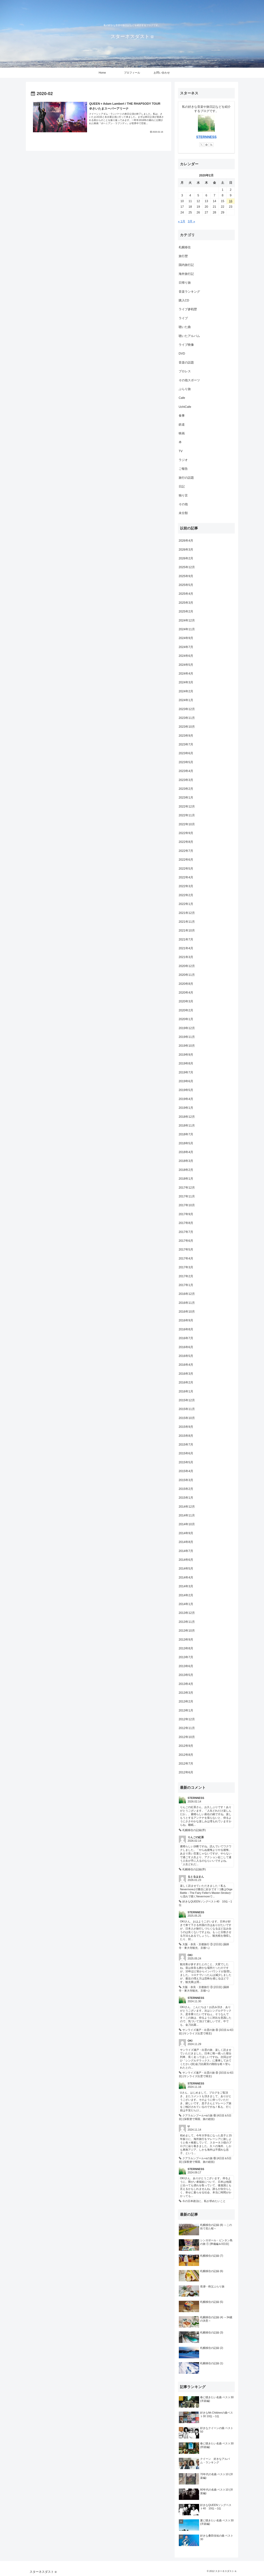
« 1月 (181, 221)
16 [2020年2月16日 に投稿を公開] (230, 201)
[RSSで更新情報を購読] (211, 144)
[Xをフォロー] (201, 144)
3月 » (191, 221)
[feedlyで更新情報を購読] (206, 144)
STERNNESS (206, 137)
